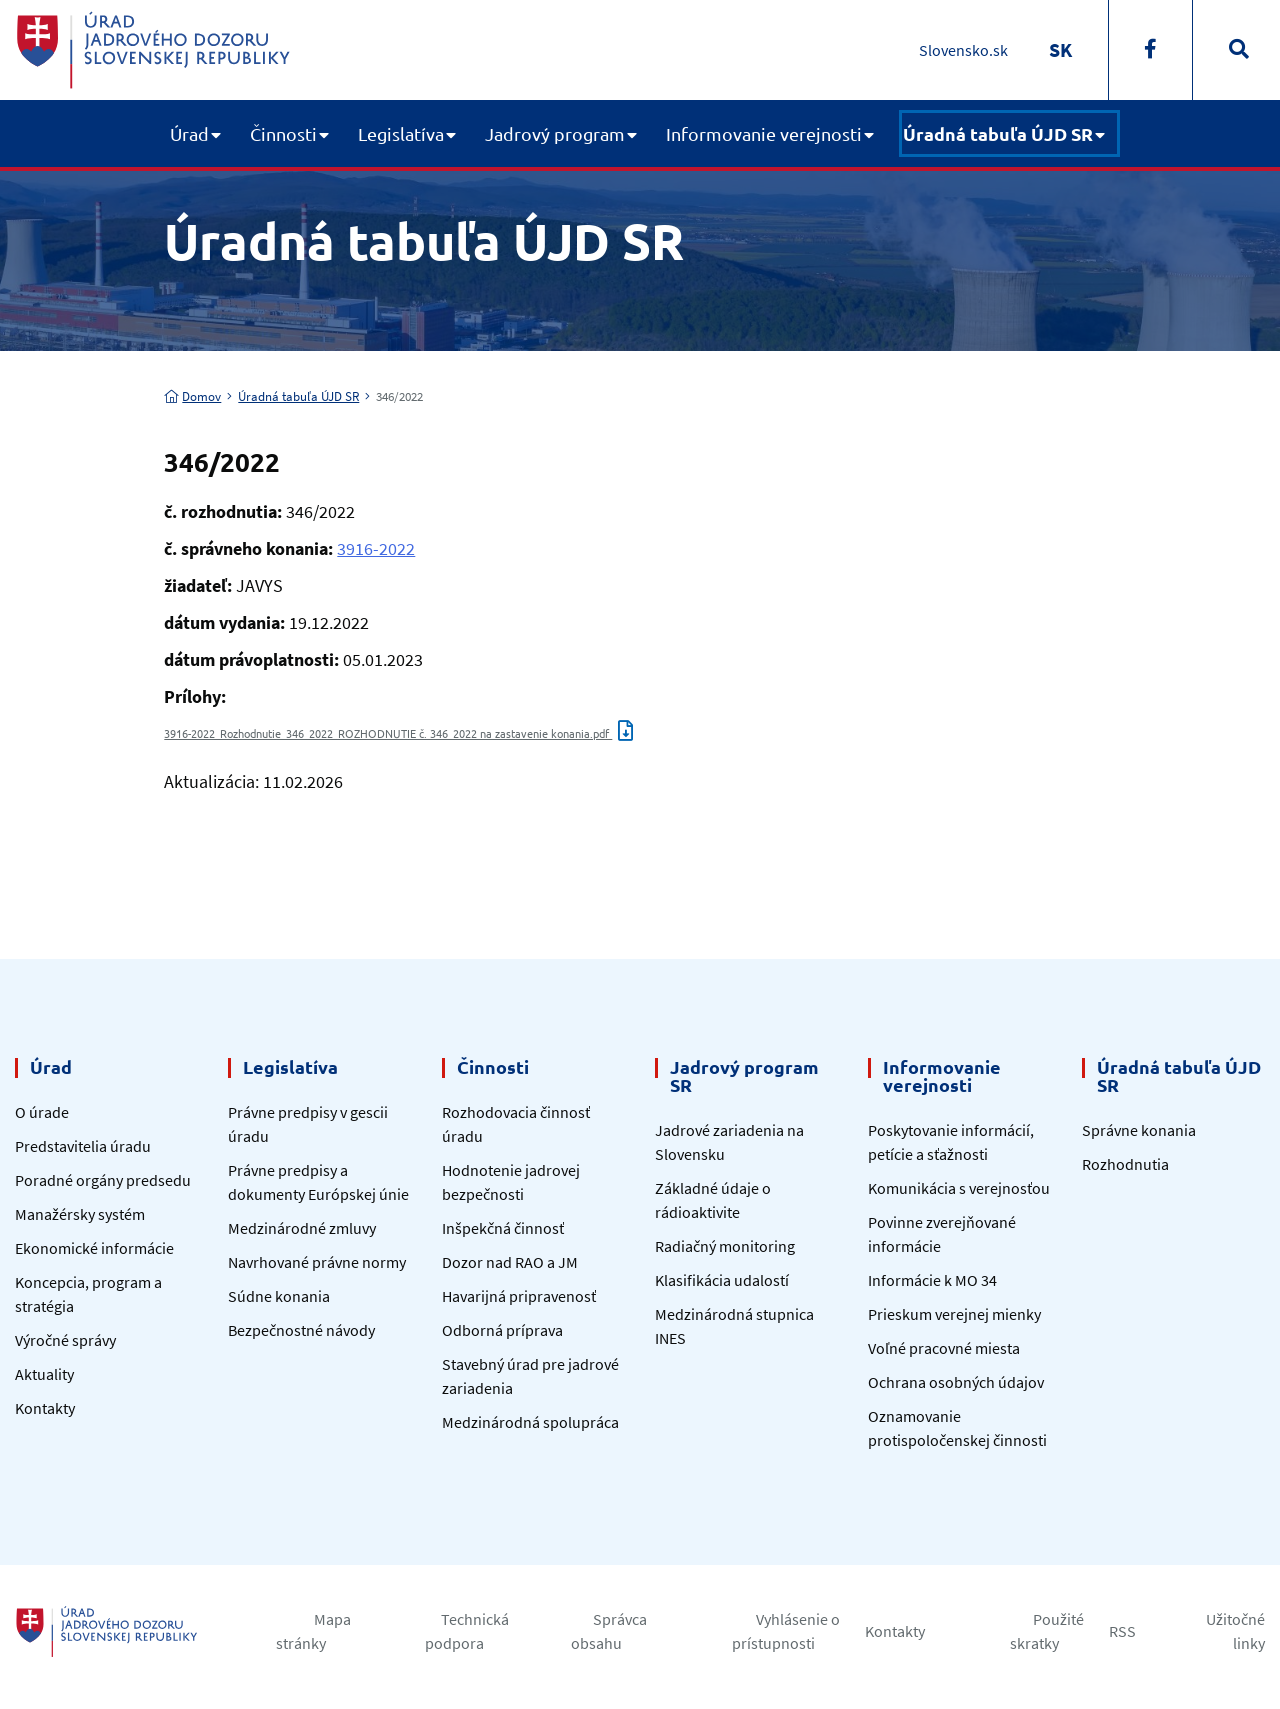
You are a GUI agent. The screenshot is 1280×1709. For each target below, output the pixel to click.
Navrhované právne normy (317, 1262)
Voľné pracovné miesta (944, 1348)
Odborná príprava (502, 1330)
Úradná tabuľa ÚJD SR (298, 396)
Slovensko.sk (963, 50)
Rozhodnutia (1125, 1164)
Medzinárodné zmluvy (302, 1228)
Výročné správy (65, 1340)
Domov (192, 396)
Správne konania (1139, 1130)
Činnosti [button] (283, 133)
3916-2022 (376, 548)
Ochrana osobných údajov (956, 1382)
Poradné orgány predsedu (103, 1180)
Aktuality (44, 1374)
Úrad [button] (189, 133)
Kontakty (45, 1408)
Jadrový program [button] (555, 133)
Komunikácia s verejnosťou (959, 1188)
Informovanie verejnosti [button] (764, 133)
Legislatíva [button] (401, 133)
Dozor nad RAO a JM (510, 1262)
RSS (1122, 1631)
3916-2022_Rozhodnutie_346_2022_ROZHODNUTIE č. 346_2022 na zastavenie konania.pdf (398, 733)
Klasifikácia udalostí (722, 1280)
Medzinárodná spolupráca (530, 1422)
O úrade (42, 1112)
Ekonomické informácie (94, 1248)
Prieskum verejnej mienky (954, 1314)
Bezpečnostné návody (301, 1330)
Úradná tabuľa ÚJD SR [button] (998, 133)
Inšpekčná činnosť (503, 1228)
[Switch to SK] (1060, 49)
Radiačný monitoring (725, 1246)
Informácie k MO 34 (932, 1280)
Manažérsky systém (80, 1214)
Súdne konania (279, 1296)
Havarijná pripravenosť (519, 1296)
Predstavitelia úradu (83, 1146)
